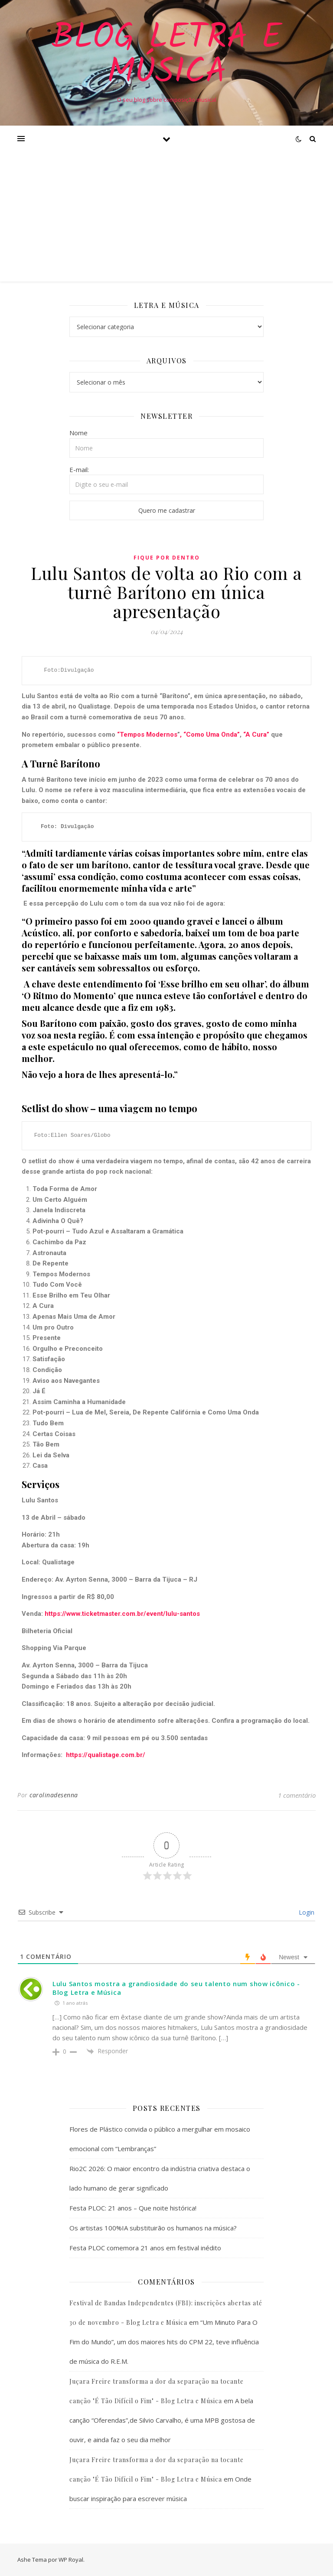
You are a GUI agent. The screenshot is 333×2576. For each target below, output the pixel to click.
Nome (78, 432)
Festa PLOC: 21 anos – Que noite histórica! (132, 2208)
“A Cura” (255, 734)
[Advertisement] (166, 216)
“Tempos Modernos (147, 734)
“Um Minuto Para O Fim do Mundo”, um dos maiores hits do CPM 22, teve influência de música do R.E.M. (164, 2342)
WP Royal (71, 2559)
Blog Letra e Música (167, 55)
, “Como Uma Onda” (210, 734)
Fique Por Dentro (167, 557)
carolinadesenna (53, 1795)
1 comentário (297, 1795)
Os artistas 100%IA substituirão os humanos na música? (153, 2227)
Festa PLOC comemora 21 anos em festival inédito (145, 2247)
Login (305, 1912)
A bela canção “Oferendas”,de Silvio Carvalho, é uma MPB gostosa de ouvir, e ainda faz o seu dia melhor (162, 2420)
